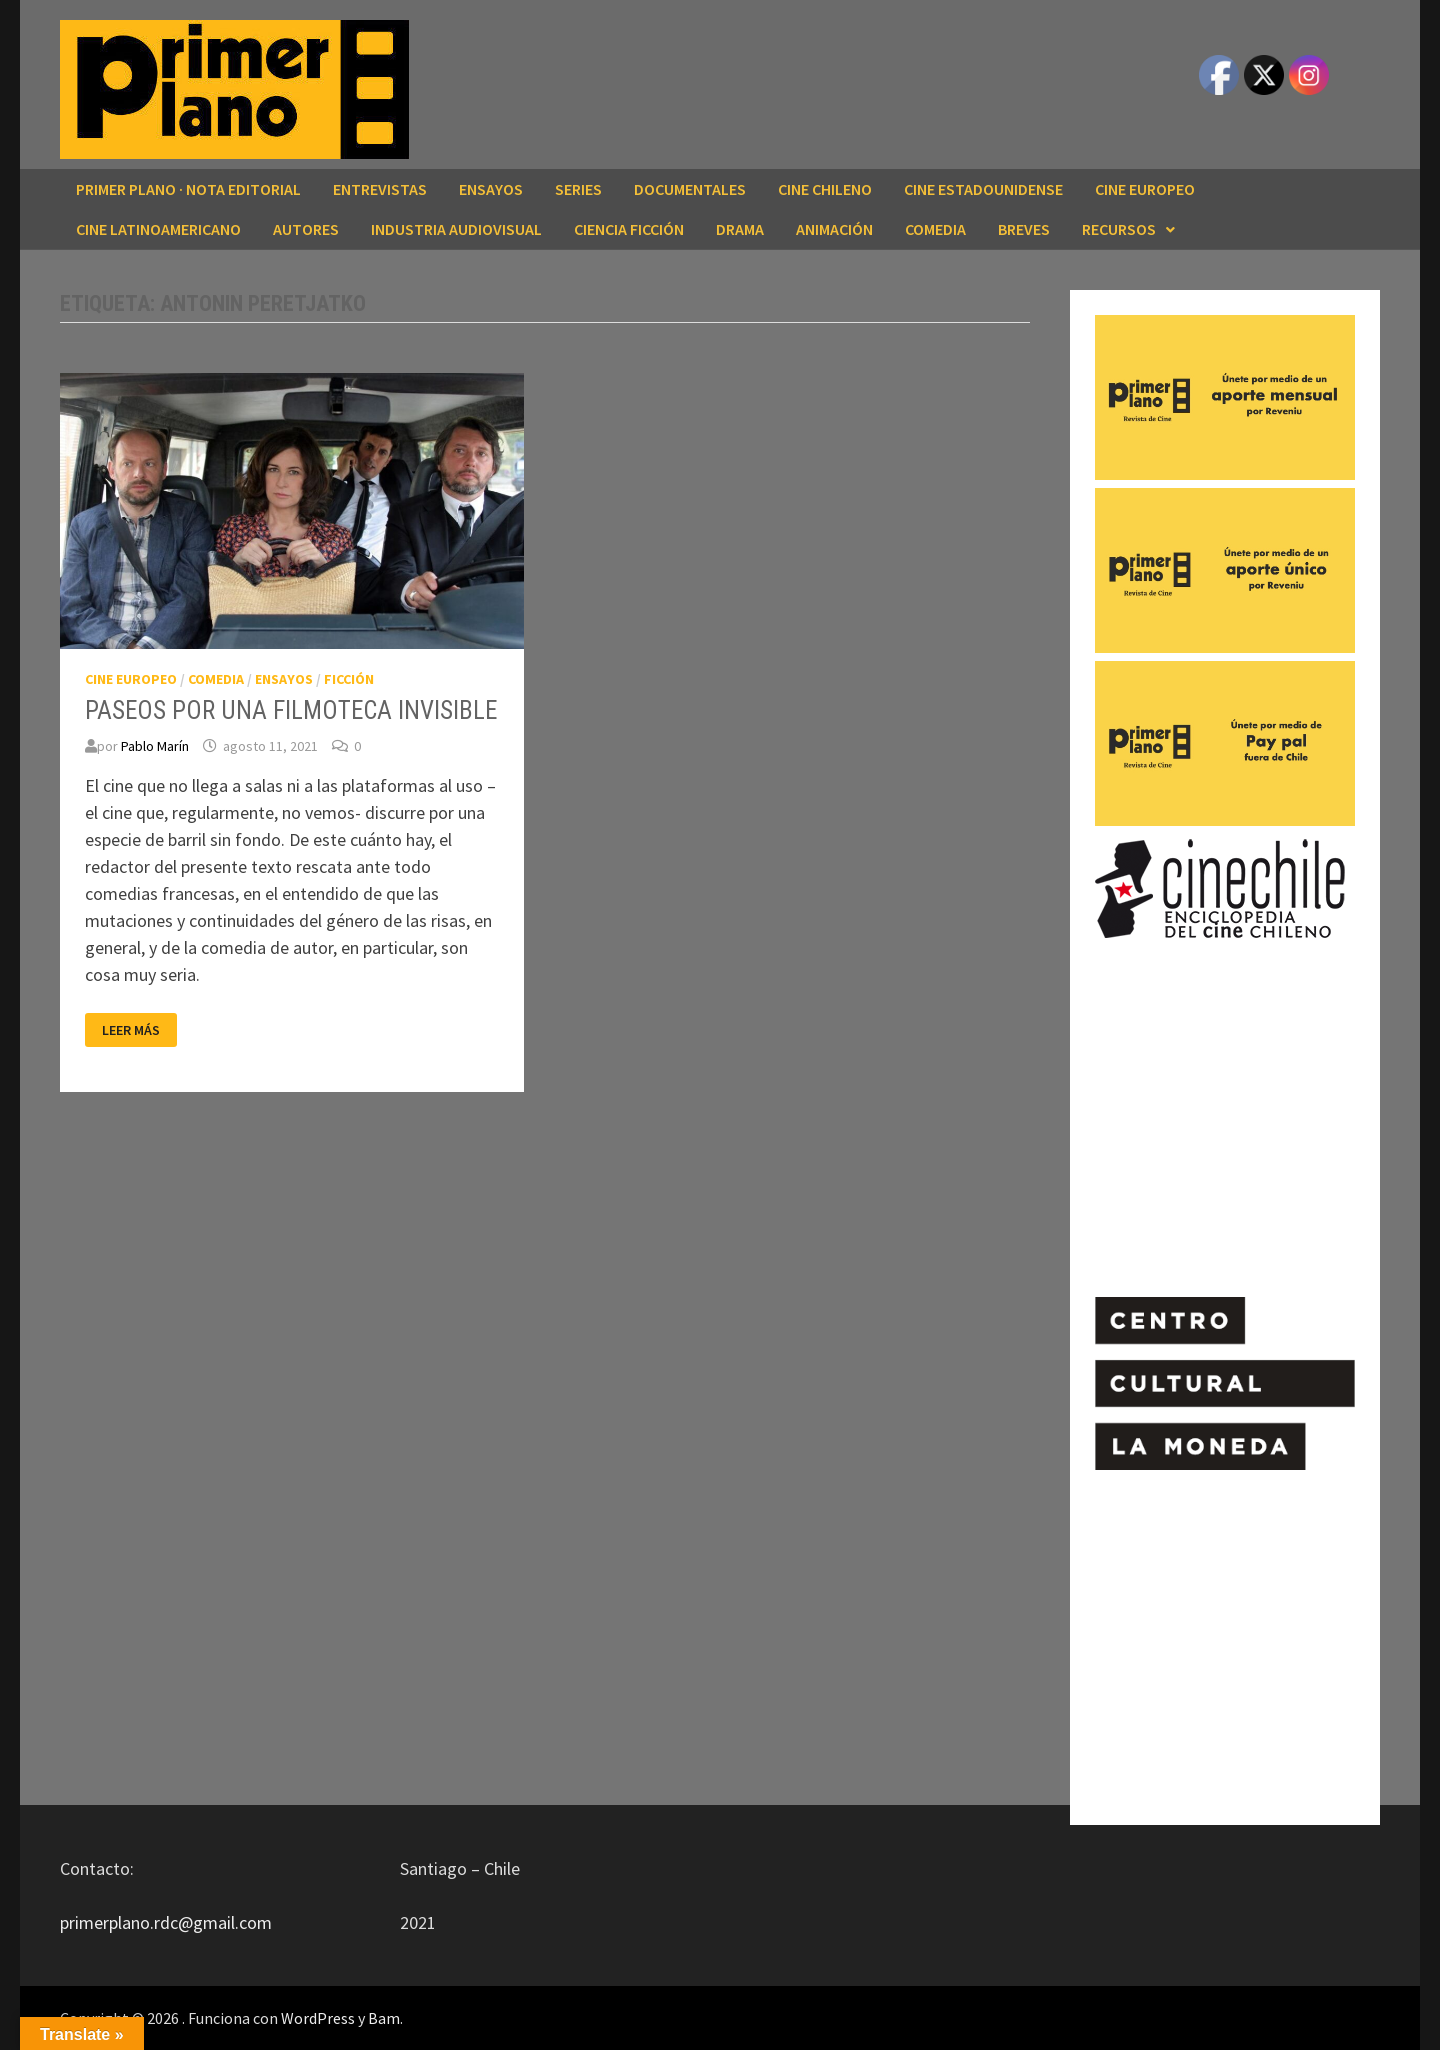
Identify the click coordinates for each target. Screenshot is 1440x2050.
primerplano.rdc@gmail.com (166, 1922)
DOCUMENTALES (690, 189)
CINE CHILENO (825, 189)
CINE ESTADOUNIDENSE (983, 189)
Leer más (136, 1030)
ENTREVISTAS (380, 189)
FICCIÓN (349, 679)
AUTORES (306, 229)
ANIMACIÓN (834, 229)
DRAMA (740, 229)
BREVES (1024, 229)
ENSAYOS (491, 189)
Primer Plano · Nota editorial (188, 189)
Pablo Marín (155, 746)
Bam (384, 2018)
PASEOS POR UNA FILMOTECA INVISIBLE (291, 710)
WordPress (318, 2018)
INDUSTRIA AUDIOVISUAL (456, 229)
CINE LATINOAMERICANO (158, 229)
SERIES (578, 189)
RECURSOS (1119, 229)
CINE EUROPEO (1145, 189)
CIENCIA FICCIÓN (629, 229)
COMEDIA (935, 229)
